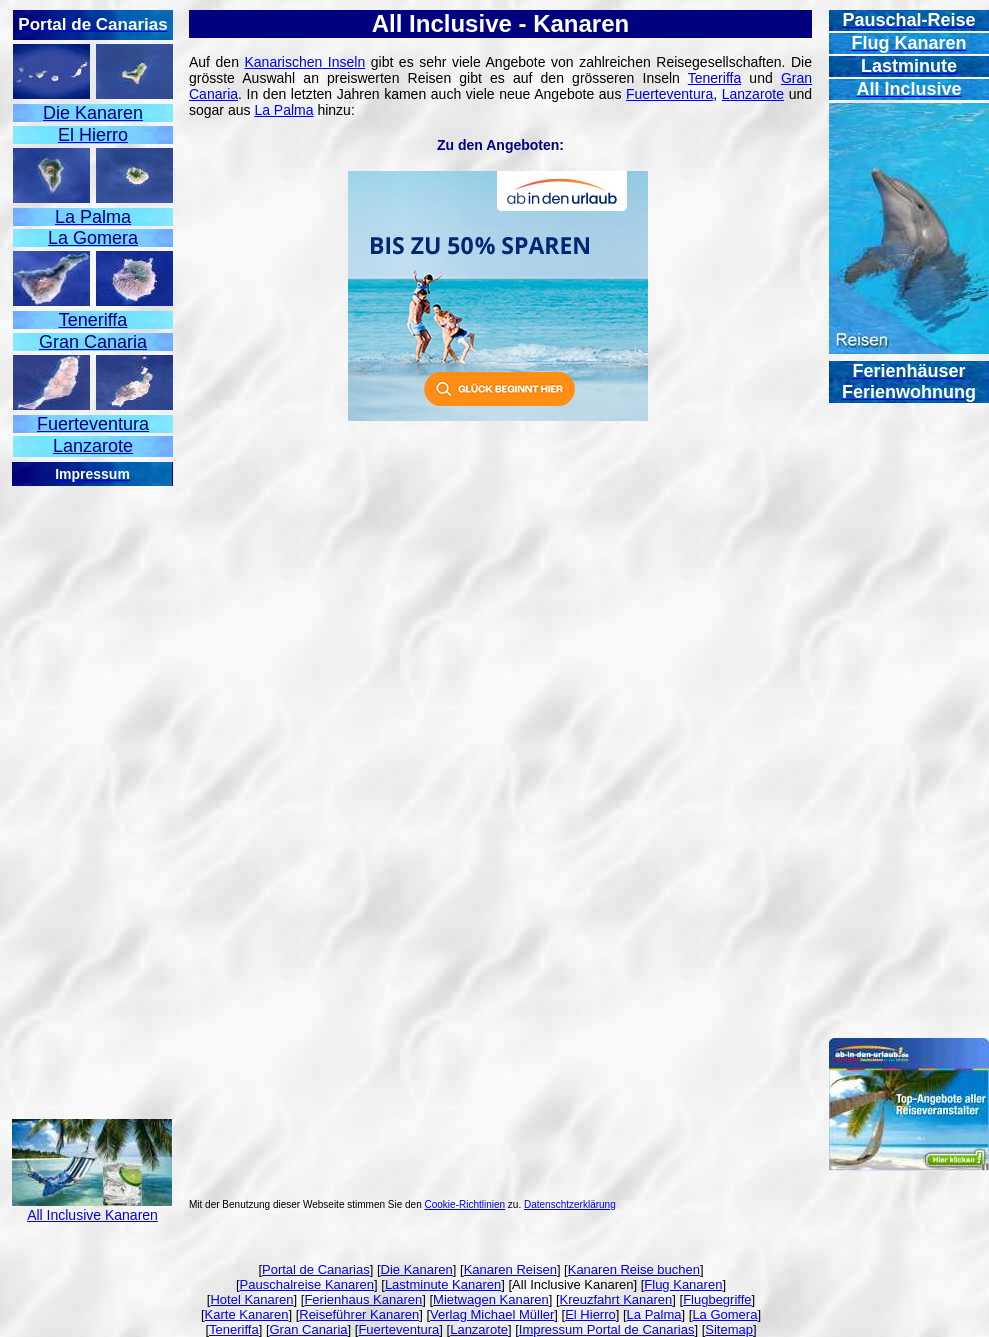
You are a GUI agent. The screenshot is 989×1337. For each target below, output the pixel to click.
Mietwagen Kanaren (491, 1299)
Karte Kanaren (247, 1314)
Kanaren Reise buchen (634, 1269)
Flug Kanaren (683, 1284)
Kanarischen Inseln (304, 62)
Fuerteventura (669, 94)
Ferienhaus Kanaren (363, 1299)
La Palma (283, 110)
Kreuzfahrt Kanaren (616, 1299)
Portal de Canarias (316, 1269)
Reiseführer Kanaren (359, 1314)
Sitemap (729, 1329)
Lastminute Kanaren (443, 1284)
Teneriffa (714, 78)
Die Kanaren (417, 1269)
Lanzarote (753, 94)
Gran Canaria (309, 1329)
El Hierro (590, 1314)
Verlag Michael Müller (492, 1314)
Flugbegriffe (717, 1299)
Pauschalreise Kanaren (307, 1284)
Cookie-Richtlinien (465, 1204)
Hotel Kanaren (251, 1299)
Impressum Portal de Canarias (607, 1329)
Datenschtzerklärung (570, 1204)
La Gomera (724, 1314)
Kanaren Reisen (510, 1269)
